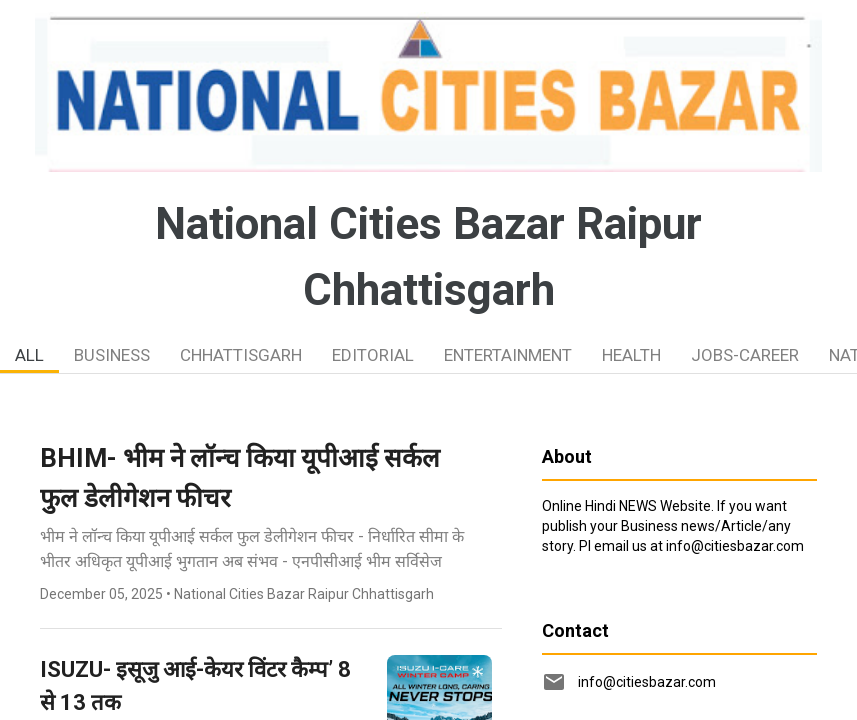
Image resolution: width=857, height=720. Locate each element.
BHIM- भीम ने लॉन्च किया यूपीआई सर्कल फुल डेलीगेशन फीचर (240, 478)
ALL (29, 355)
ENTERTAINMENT (508, 355)
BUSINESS (112, 355)
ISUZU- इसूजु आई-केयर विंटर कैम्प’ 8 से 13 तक (195, 686)
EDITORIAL (373, 355)
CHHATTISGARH (241, 355)
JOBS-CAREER (745, 355)
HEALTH (631, 355)
